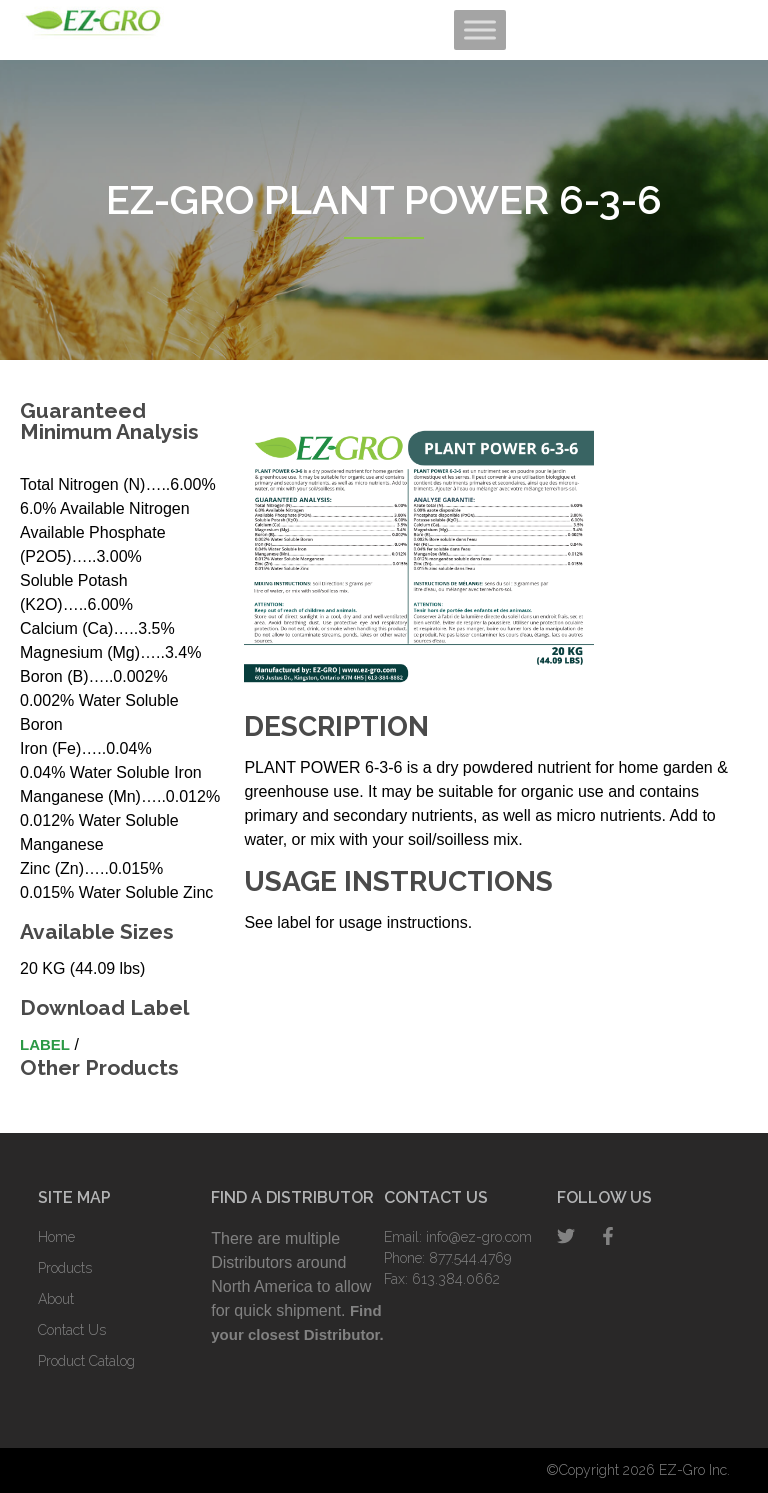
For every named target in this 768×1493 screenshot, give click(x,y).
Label (45, 1044)
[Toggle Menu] (480, 29)
